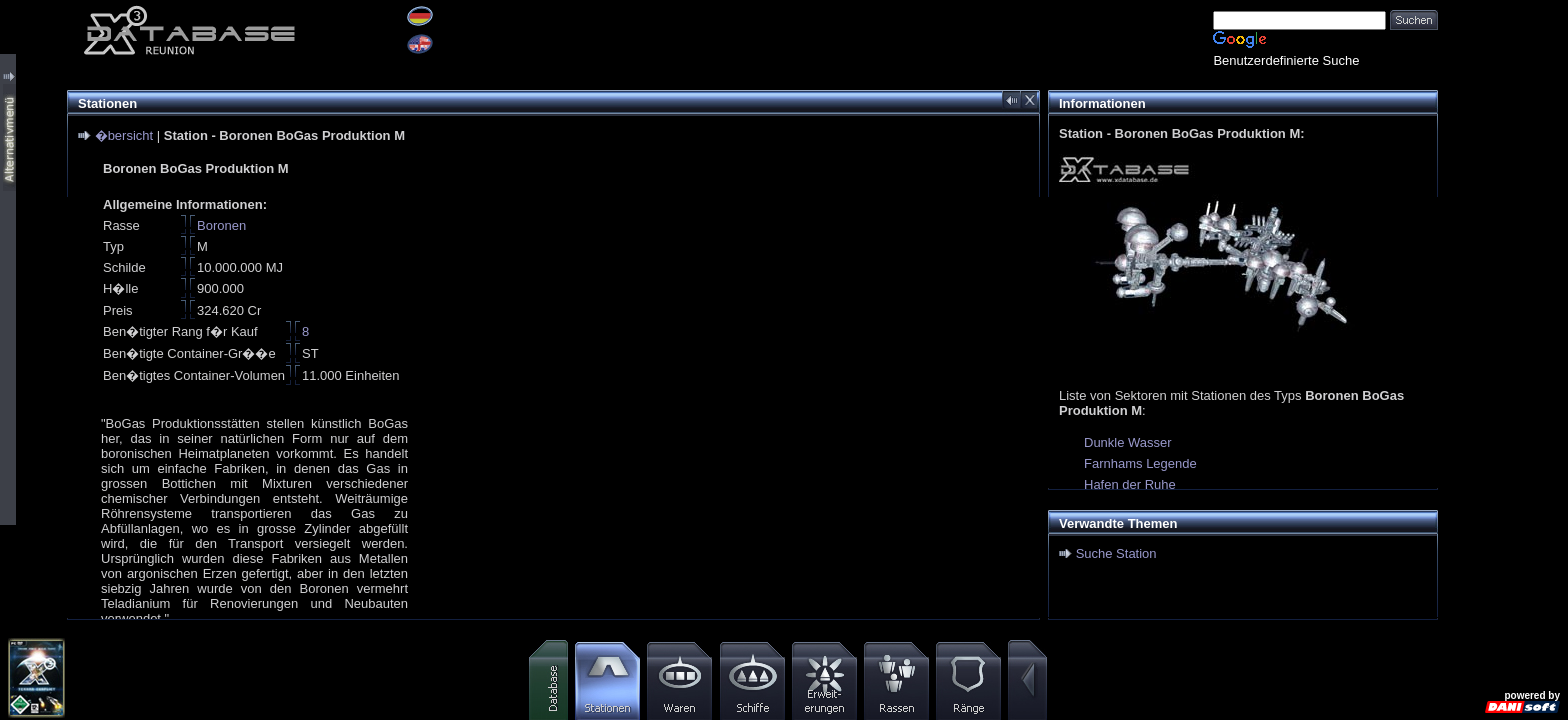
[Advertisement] (1503, 300)
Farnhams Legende (1140, 463)
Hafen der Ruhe (1130, 484)
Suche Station (1116, 553)
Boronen (221, 225)
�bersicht (124, 135)
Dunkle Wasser (1128, 442)
